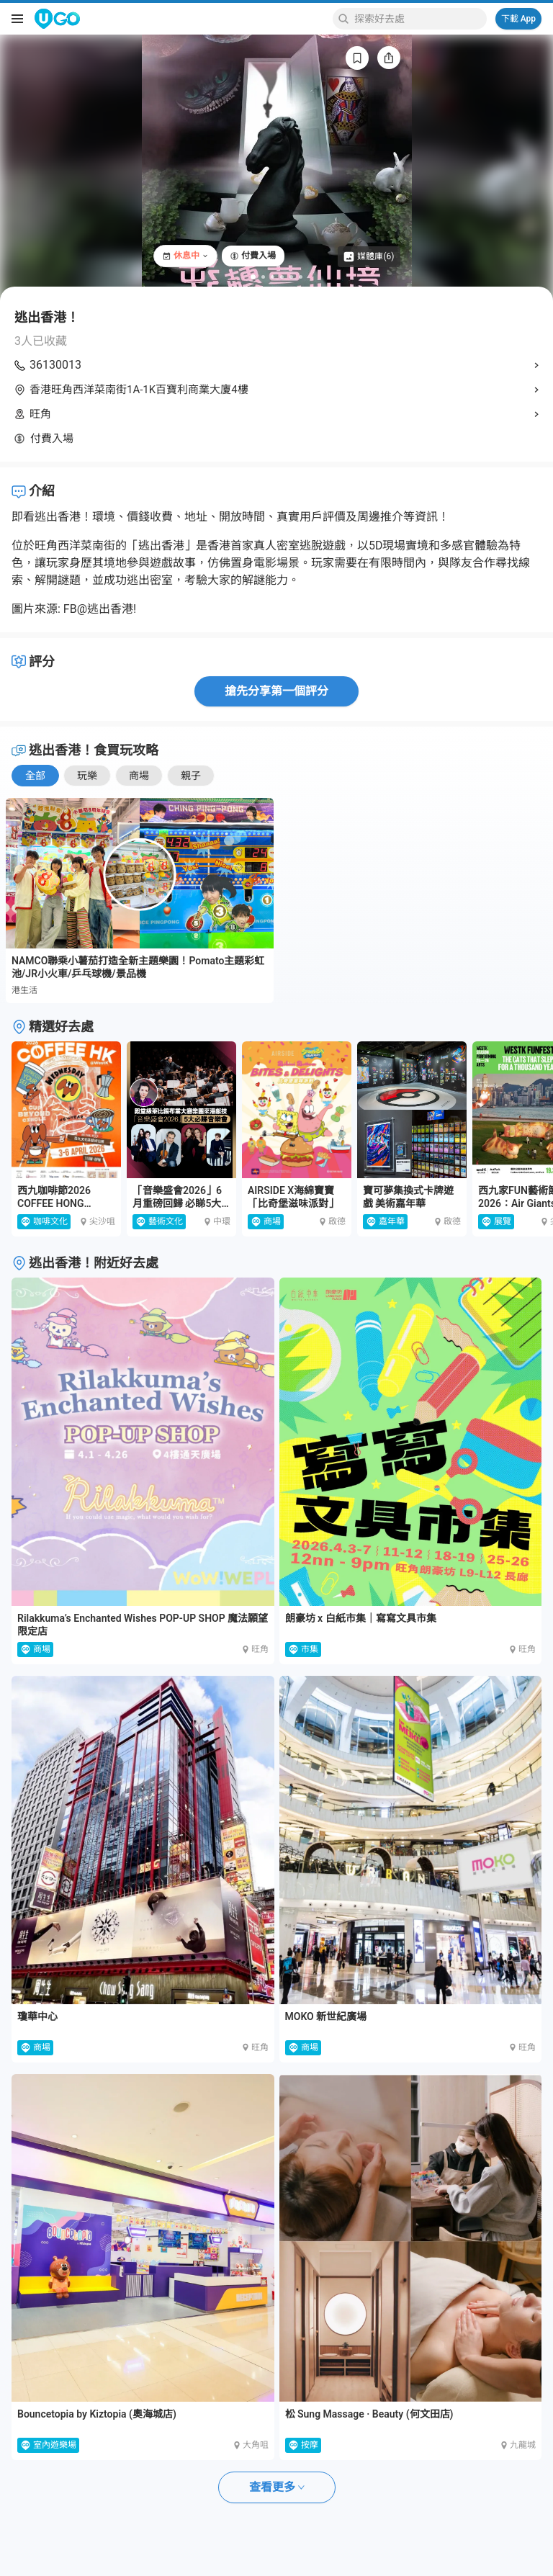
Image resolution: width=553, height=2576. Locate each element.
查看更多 (277, 2487)
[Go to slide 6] (300, 277)
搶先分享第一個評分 (276, 691)
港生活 (24, 990)
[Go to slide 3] (272, 277)
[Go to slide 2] (263, 277)
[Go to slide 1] (253, 276)
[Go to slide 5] (291, 277)
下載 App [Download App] (518, 19)
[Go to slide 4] (282, 277)
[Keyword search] (418, 19)
